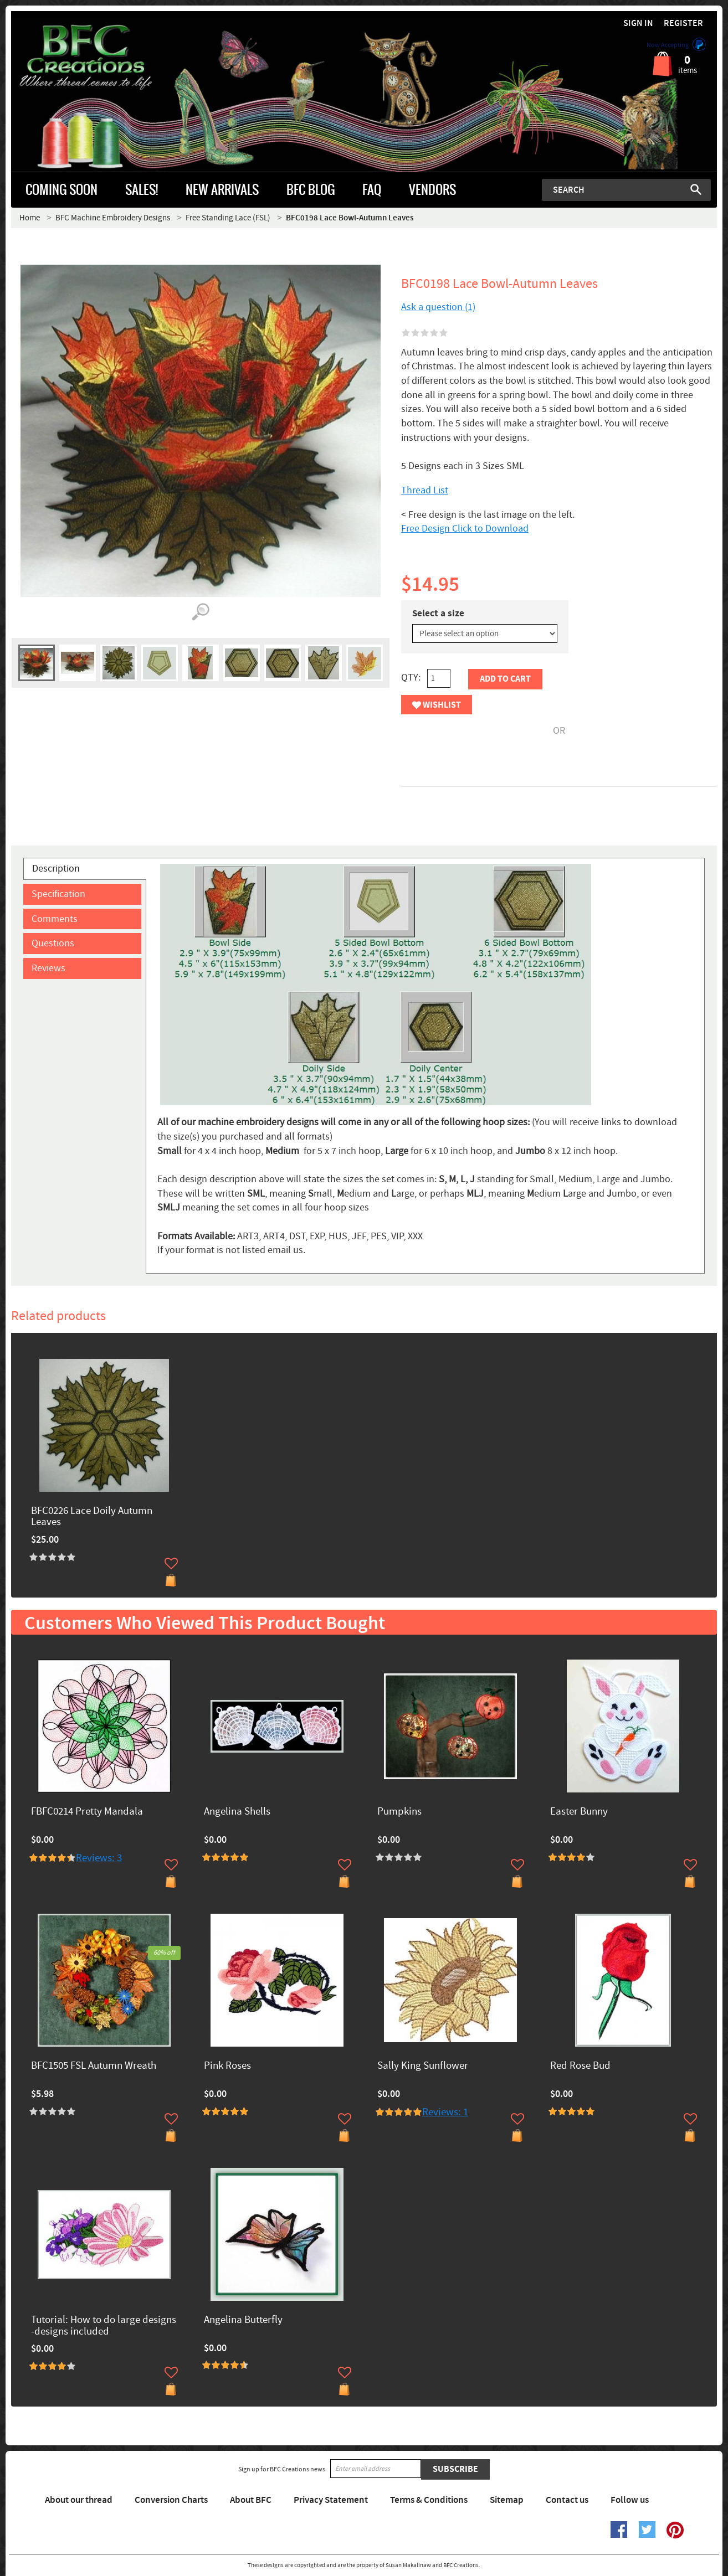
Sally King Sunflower (422, 2066)
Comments (55, 919)
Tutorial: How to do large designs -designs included (103, 2326)
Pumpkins (399, 1812)
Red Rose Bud (580, 2066)
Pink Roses (227, 2066)
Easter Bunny (579, 1812)
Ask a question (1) (438, 307)
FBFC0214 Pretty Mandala (87, 1812)
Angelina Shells (237, 1812)
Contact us (567, 2500)
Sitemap (507, 2500)
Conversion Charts (171, 2500)
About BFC (250, 2500)
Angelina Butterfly (243, 2320)
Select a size (438, 614)
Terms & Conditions (429, 2500)
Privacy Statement (331, 2500)
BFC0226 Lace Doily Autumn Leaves (91, 1517)
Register (683, 23)
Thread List (424, 490)
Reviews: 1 (445, 2112)
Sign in (638, 23)
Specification (58, 894)
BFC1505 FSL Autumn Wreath (93, 2066)
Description (56, 868)
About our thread (78, 2500)
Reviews (48, 968)
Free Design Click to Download (465, 528)
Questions (53, 943)
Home (29, 218)
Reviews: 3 (99, 1858)
